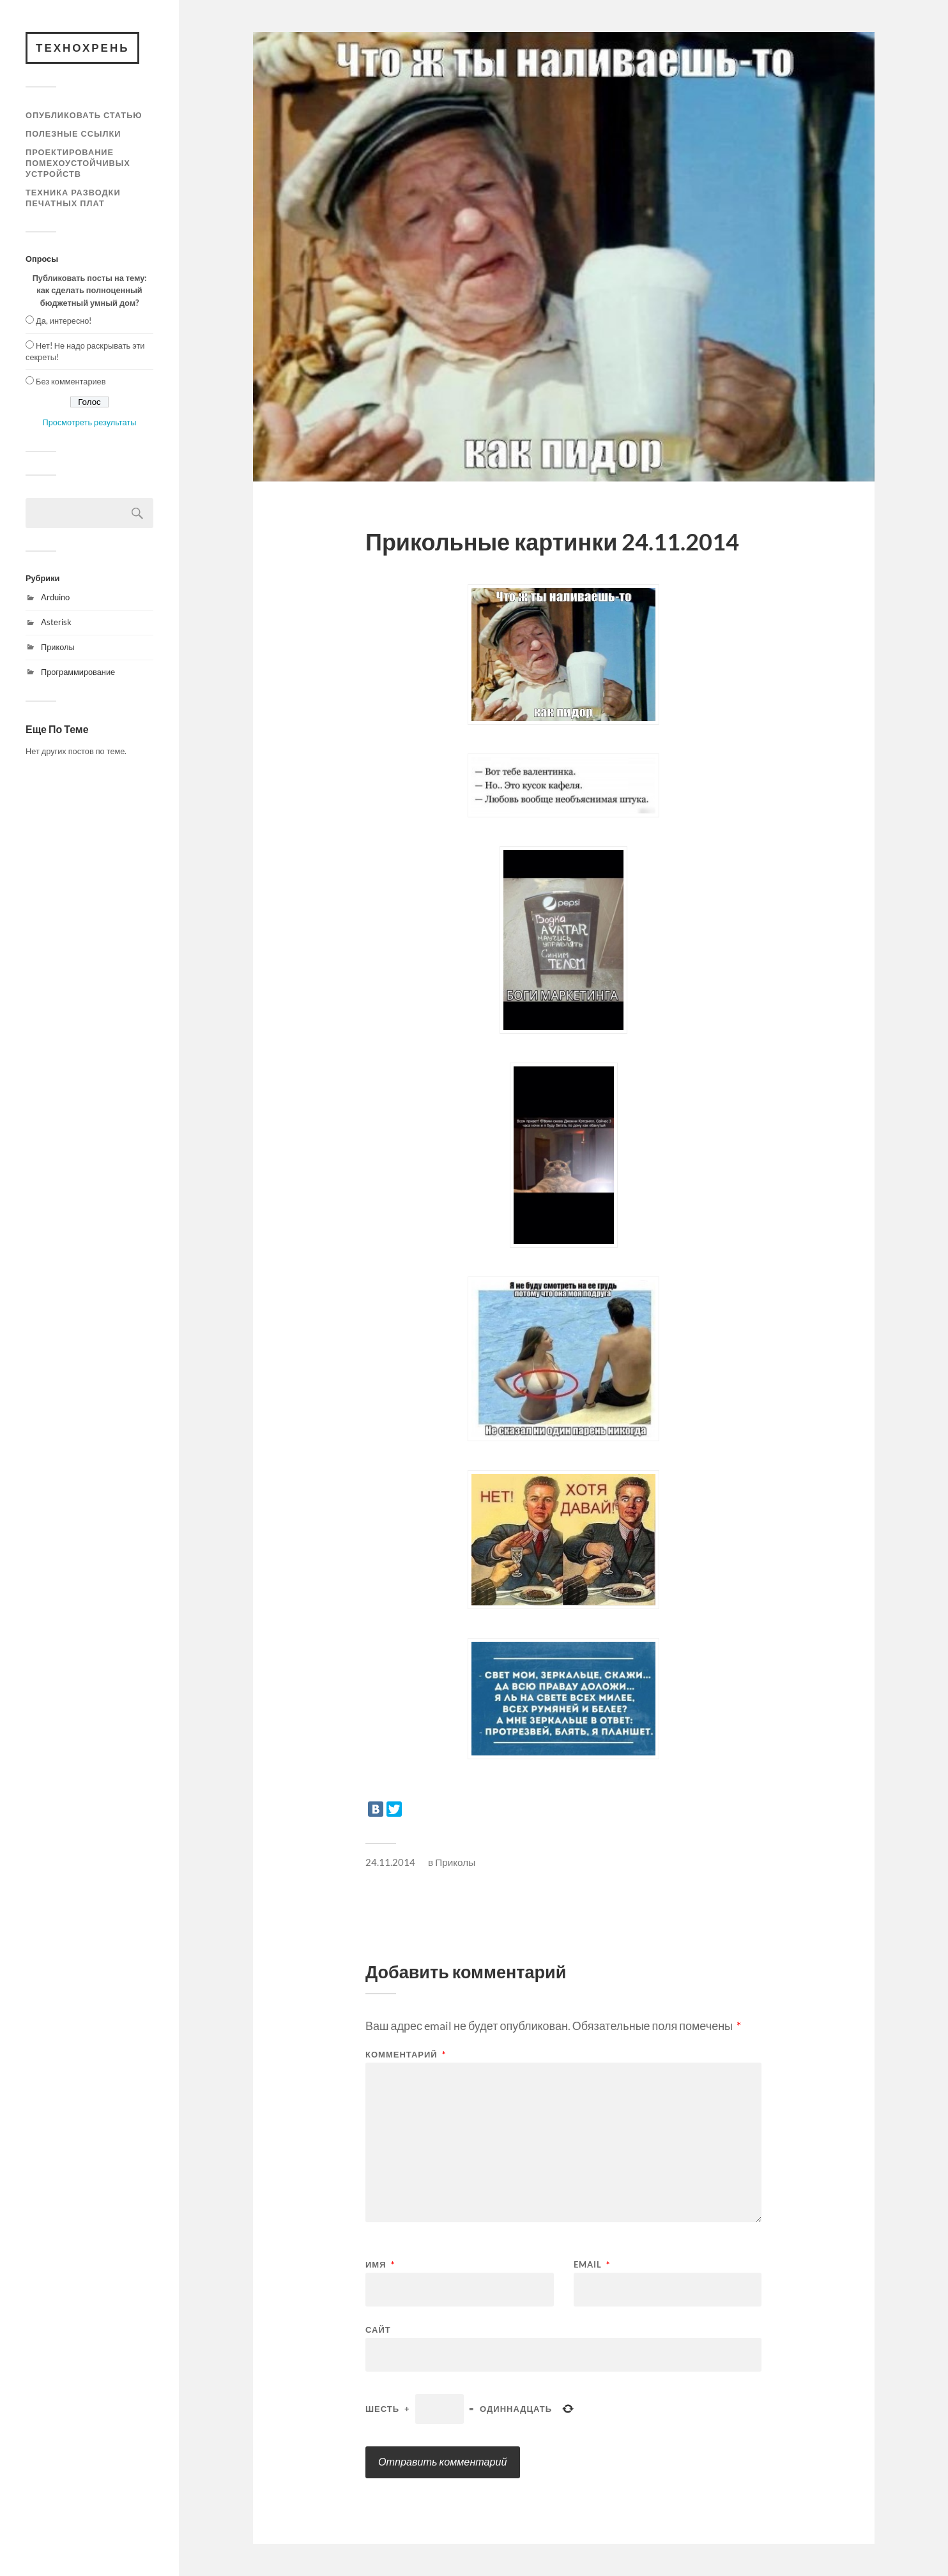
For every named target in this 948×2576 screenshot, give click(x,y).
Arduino (55, 597)
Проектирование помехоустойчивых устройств (78, 163)
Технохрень (82, 47)
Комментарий (405, 2054)
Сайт (378, 2329)
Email (592, 2265)
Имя (380, 2265)
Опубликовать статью (84, 115)
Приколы (58, 647)
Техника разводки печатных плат (73, 197)
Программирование (78, 672)
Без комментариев (71, 381)
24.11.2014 (390, 1862)
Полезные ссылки (73, 133)
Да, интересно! (63, 320)
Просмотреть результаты (90, 422)
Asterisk (56, 622)
